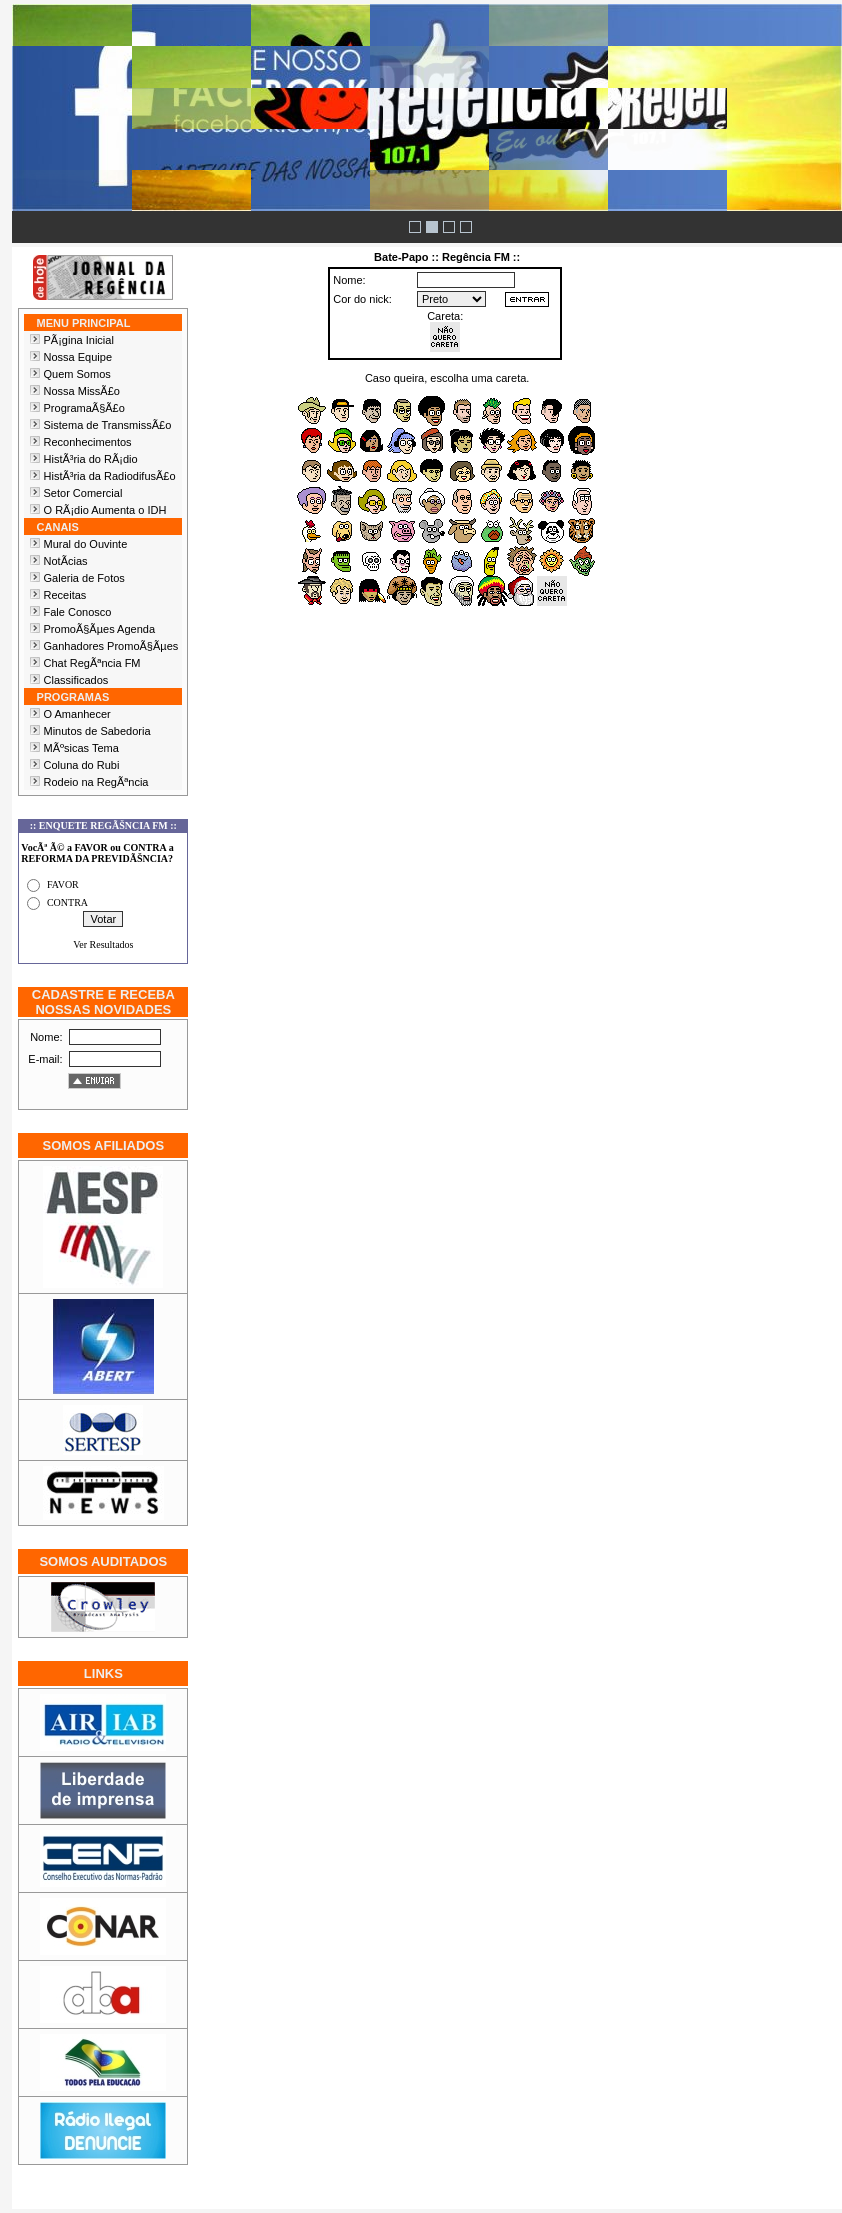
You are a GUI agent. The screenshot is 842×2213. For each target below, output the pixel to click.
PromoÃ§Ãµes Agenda (100, 629)
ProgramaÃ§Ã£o (84, 408)
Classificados (76, 680)
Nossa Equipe (78, 357)
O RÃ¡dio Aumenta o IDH (105, 510)
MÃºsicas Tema (81, 748)
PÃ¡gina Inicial (79, 340)
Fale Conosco (78, 612)
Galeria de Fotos (84, 578)
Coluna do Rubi (82, 765)
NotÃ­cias (66, 561)
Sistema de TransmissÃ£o (108, 425)
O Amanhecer (77, 714)
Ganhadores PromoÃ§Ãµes (111, 646)
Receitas (65, 595)
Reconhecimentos (88, 442)
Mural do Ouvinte (86, 544)
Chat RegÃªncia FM (92, 663)
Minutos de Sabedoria (97, 731)
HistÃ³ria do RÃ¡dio (91, 459)
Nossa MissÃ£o (82, 391)
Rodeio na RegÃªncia (96, 782)
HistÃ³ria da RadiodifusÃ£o (110, 476)
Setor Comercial (83, 493)
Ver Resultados (103, 944)
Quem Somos (77, 374)
